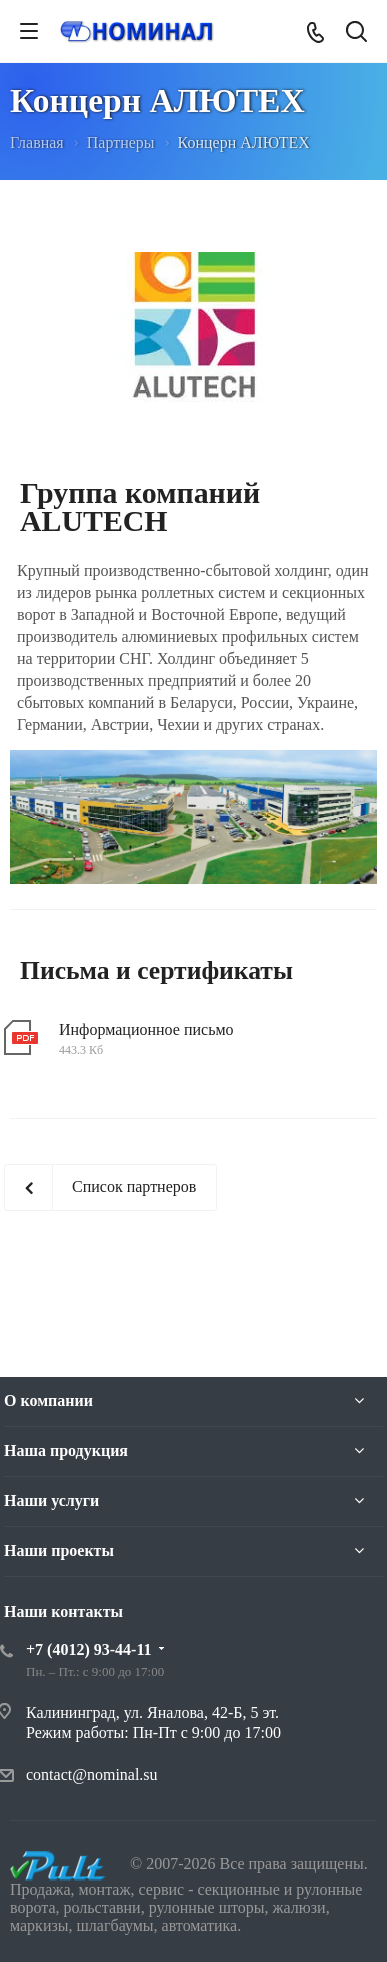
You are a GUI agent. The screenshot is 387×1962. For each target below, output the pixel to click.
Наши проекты (59, 1550)
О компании (48, 1400)
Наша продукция (66, 1450)
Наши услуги (51, 1500)
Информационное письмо (146, 1029)
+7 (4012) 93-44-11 (89, 1649)
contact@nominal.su (92, 1774)
